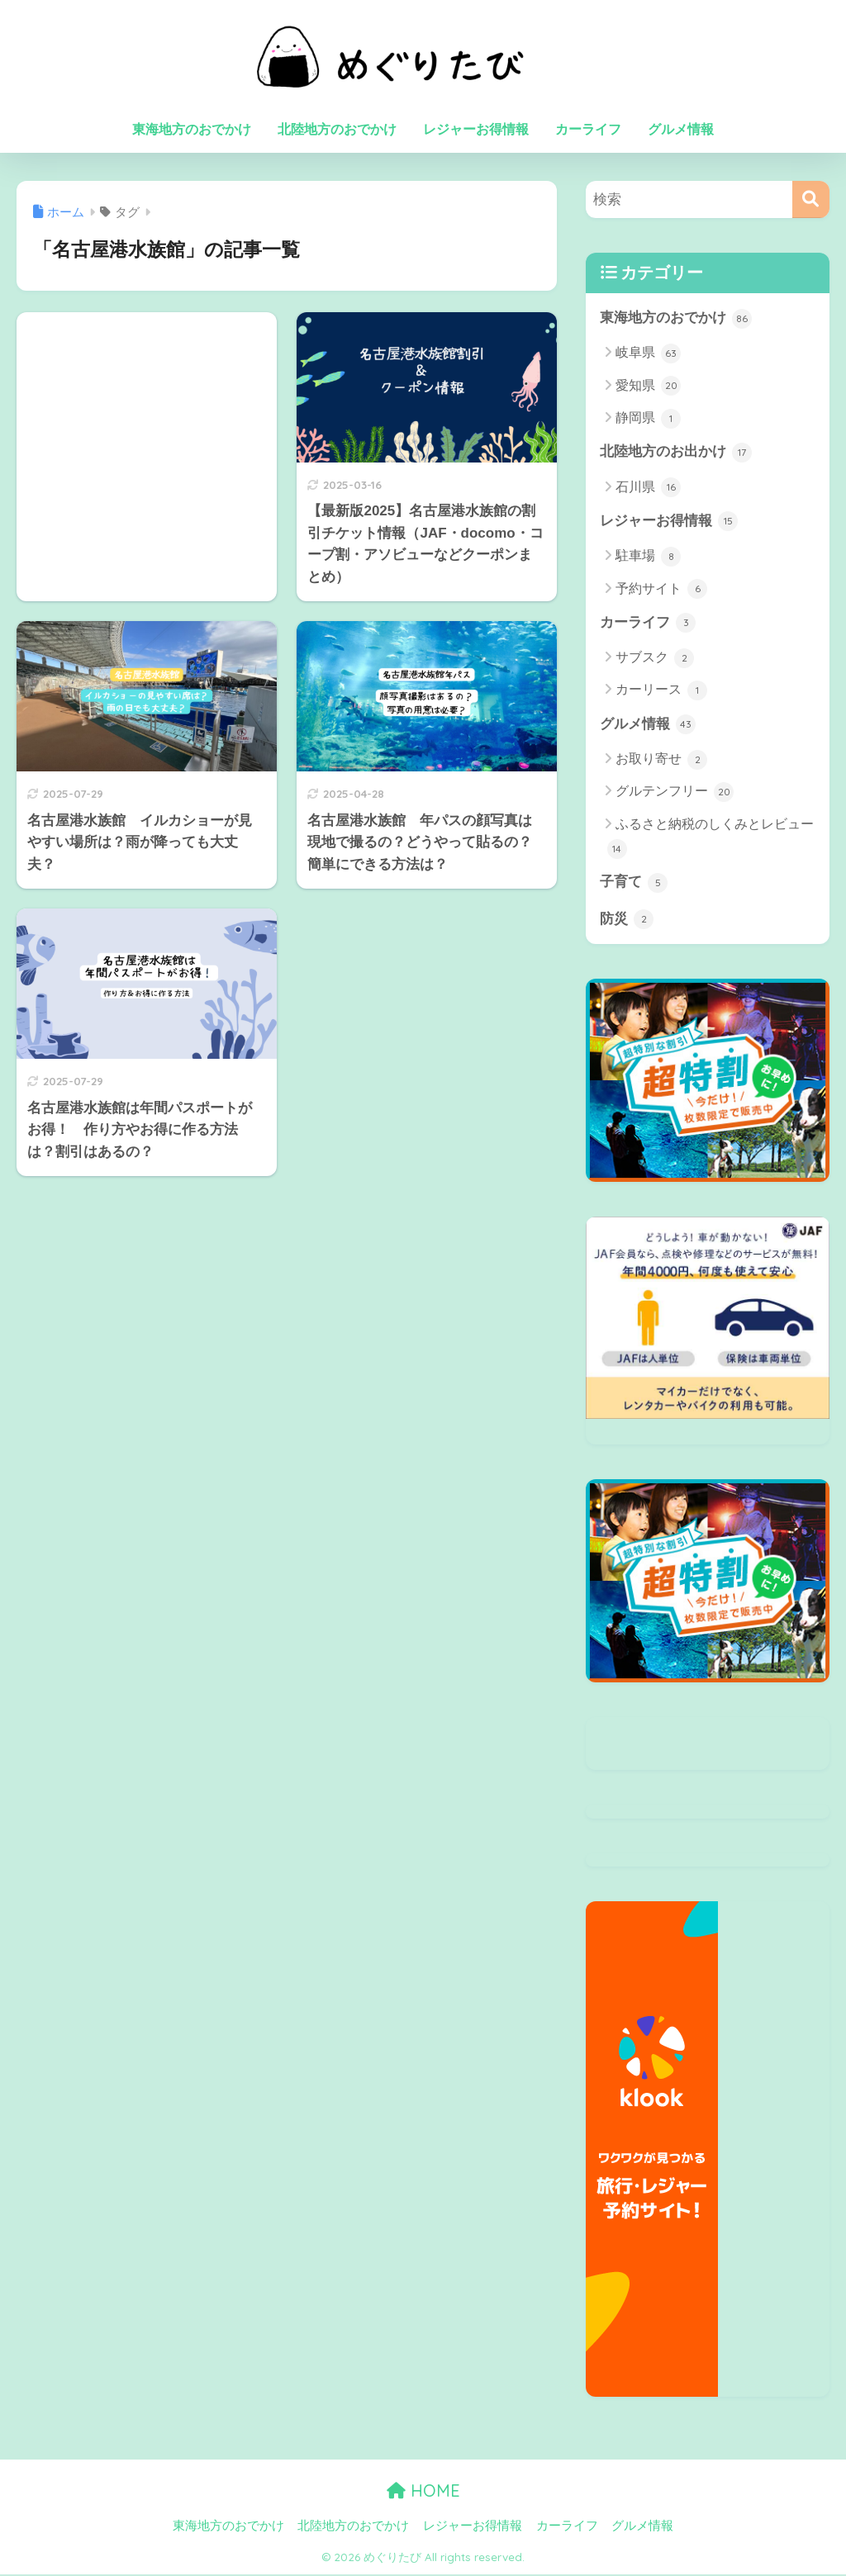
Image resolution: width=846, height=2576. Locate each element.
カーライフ (588, 129)
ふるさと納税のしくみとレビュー (710, 839)
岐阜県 (648, 353)
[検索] (810, 199)
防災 (627, 921)
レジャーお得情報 (476, 129)
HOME (423, 2493)
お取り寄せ (661, 761)
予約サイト (661, 590)
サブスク (654, 659)
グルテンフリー (674, 794)
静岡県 (648, 419)
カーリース (661, 691)
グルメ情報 (681, 129)
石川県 (648, 488)
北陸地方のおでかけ (337, 129)
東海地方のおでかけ (191, 129)
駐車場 (648, 557)
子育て (634, 884)
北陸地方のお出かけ (676, 453)
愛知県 (648, 386)
